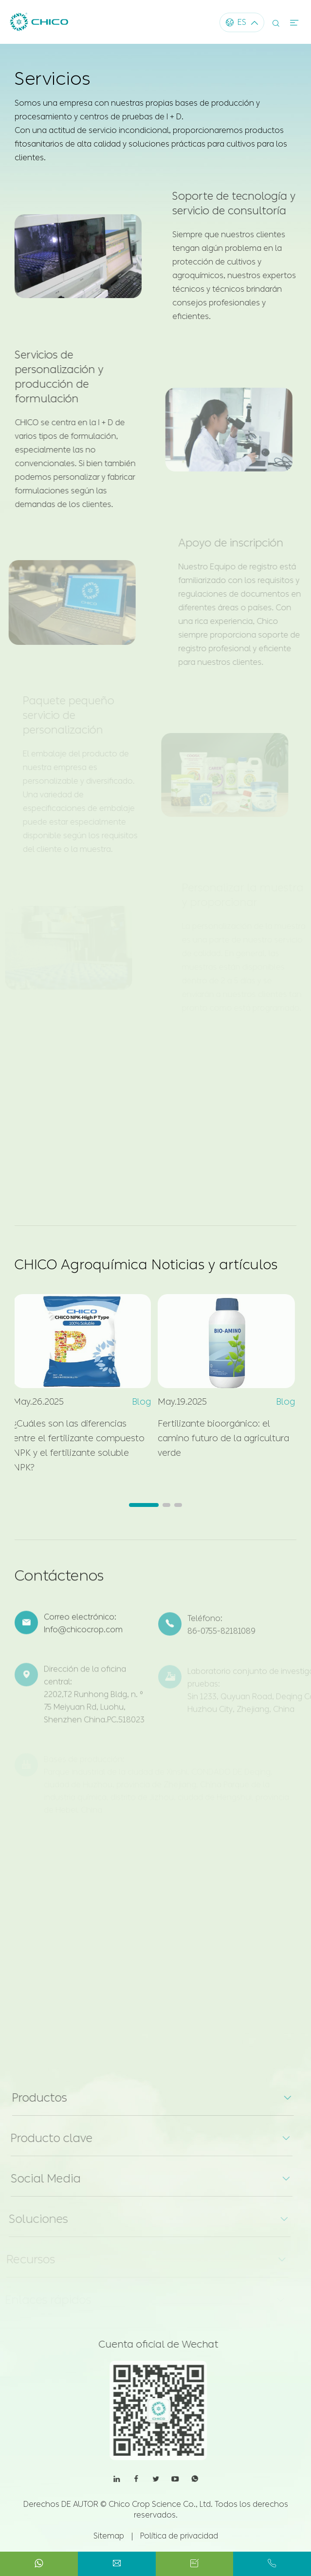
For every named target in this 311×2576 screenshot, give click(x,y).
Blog (136, 1401)
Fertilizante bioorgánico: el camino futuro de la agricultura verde (218, 1438)
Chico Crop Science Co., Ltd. (161, 2504)
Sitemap (108, 2535)
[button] (144, 1505)
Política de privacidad (179, 2535)
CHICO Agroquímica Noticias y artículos (146, 1265)
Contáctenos (59, 1580)
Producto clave (46, 2138)
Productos (33, 2098)
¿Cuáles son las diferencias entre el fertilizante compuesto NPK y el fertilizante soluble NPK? (74, 1445)
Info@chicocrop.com (83, 1635)
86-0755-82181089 (221, 1636)
